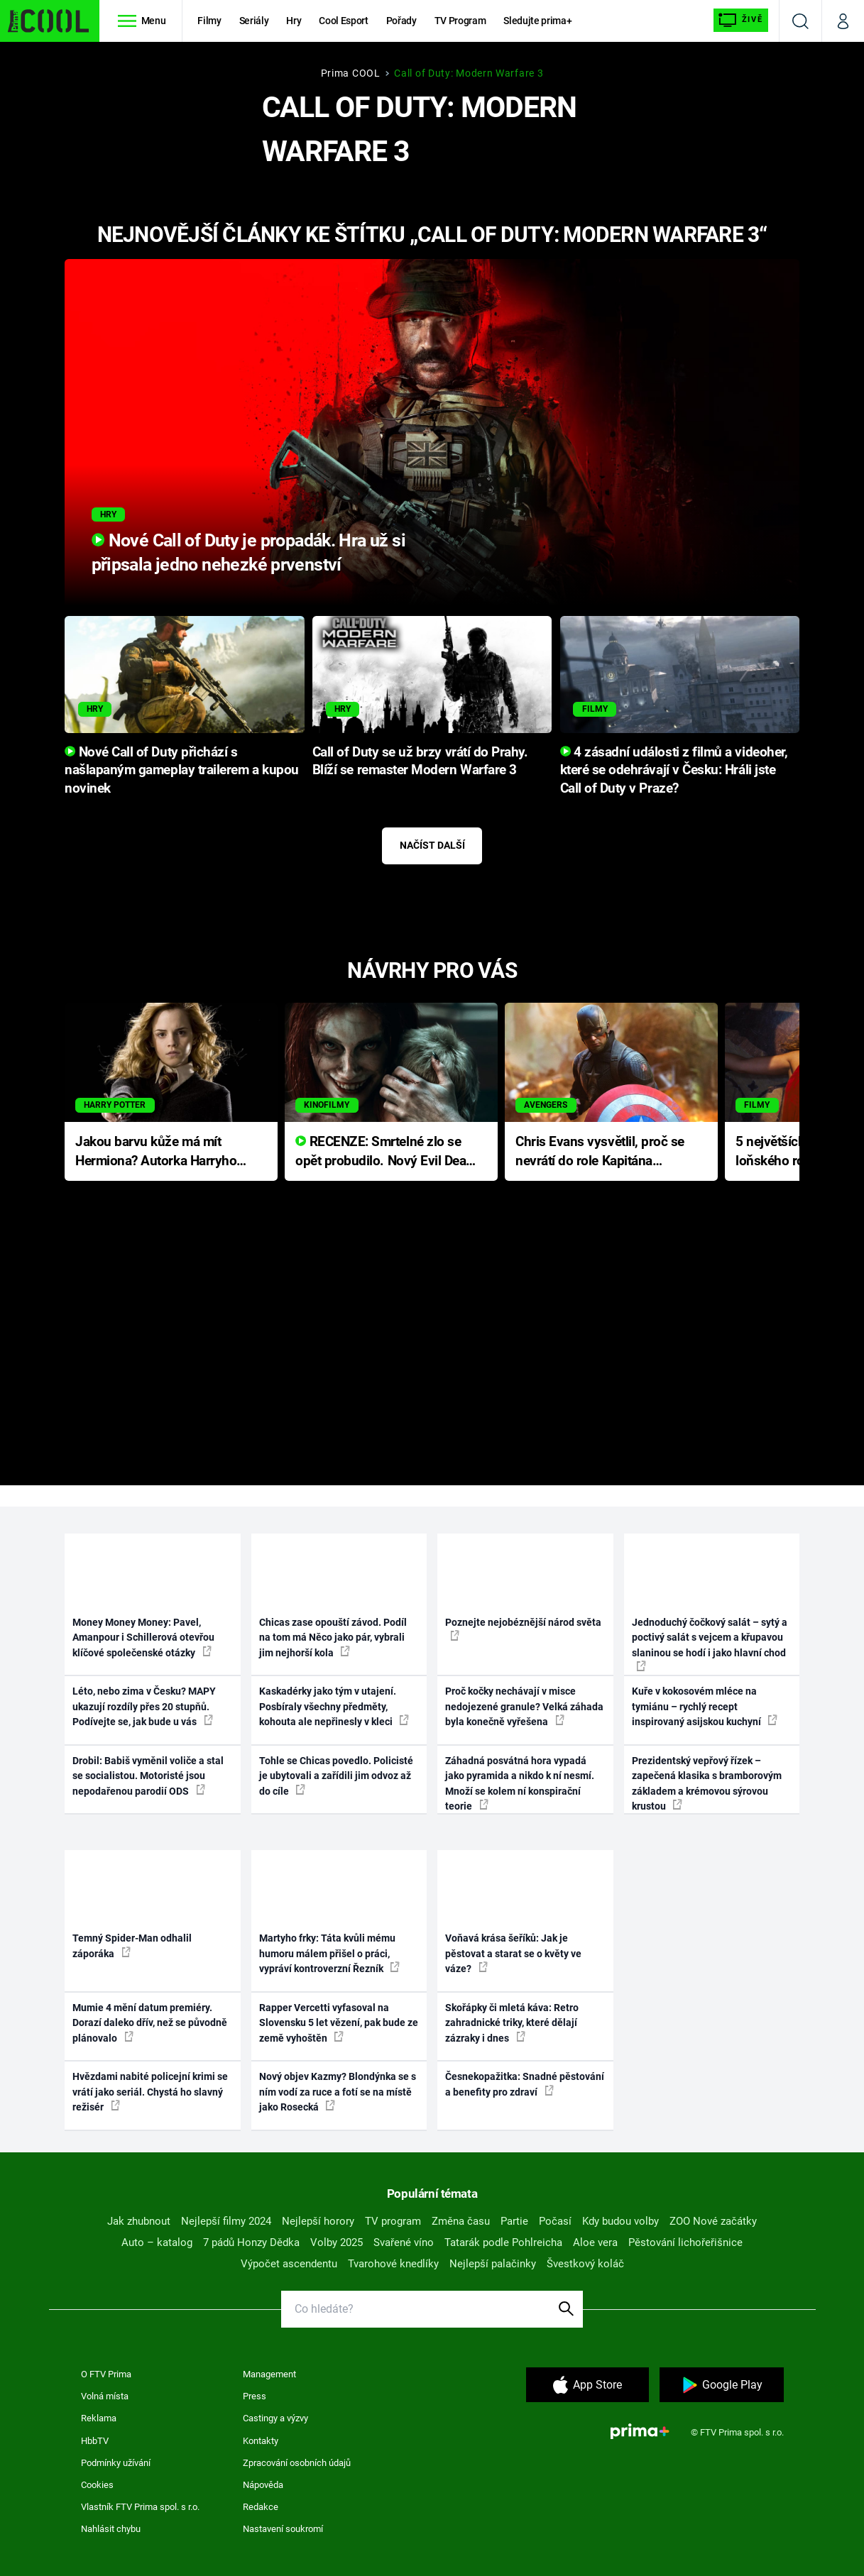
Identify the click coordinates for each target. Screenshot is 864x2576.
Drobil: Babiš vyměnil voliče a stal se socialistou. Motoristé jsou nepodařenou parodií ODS (148, 1776)
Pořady (401, 20)
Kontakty (260, 2440)
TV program (393, 2221)
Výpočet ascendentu (289, 2263)
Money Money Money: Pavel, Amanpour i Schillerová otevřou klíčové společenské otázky (143, 1637)
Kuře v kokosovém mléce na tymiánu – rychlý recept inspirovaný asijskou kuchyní (704, 1706)
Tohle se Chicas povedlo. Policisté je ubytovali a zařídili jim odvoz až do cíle (336, 1776)
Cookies (97, 2484)
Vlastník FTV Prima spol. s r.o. (140, 2506)
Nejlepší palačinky (492, 2263)
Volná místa (104, 2396)
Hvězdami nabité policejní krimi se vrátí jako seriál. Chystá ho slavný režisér (150, 2092)
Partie (514, 2221)
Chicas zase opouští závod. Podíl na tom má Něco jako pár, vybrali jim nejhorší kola (333, 1637)
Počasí (555, 2221)
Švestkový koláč (585, 2263)
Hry (293, 20)
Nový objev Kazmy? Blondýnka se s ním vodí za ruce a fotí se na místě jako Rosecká (337, 2092)
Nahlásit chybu (111, 2528)
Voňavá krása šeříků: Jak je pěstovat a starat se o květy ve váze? (513, 1953)
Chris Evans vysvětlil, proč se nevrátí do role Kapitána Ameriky (599, 1152)
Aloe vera (595, 2242)
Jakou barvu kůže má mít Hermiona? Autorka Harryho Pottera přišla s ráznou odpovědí (155, 1152)
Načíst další (432, 845)
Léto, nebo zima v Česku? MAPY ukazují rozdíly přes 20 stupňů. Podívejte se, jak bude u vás (144, 1706)
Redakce (260, 2506)
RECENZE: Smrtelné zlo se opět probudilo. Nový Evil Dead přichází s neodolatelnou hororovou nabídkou (384, 1152)
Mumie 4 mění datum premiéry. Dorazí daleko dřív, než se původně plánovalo (149, 2023)
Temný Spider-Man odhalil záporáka (132, 1945)
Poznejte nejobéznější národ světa (523, 1629)
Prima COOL (351, 73)
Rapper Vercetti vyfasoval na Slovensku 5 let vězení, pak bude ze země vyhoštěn (338, 2023)
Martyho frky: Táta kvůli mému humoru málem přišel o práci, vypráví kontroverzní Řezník (329, 1953)
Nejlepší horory (318, 2221)
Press (254, 2396)
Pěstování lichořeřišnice (685, 2242)
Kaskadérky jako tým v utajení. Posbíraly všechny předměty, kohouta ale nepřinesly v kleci (334, 1706)
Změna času (461, 2221)
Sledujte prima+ (537, 20)
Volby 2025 (336, 2242)
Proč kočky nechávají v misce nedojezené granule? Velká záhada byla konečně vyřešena (524, 1706)
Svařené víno (403, 2242)
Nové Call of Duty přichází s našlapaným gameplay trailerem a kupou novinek (182, 770)
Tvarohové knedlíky (393, 2263)
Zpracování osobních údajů (297, 2462)
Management (269, 2374)
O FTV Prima (106, 2374)
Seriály (254, 20)
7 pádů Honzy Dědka (251, 2242)
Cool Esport (343, 20)
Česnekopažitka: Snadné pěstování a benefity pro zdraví (524, 2084)
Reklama (98, 2418)
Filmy (209, 20)
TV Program (460, 20)
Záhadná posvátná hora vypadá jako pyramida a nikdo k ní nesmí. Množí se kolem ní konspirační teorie (519, 1783)
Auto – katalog (156, 2242)
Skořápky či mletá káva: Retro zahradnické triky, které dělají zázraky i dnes (512, 2023)
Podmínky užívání (116, 2462)
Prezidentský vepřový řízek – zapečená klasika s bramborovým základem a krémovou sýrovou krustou (707, 1783)
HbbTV (95, 2440)
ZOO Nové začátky (713, 2221)
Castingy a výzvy (275, 2418)
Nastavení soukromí (283, 2528)
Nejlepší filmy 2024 (226, 2221)
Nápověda (263, 2484)
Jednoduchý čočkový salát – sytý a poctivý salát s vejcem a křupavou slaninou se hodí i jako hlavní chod (709, 1644)
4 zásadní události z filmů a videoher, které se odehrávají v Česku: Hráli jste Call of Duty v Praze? (674, 770)
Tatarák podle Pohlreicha (503, 2242)
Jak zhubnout (138, 2221)
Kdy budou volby (620, 2221)
